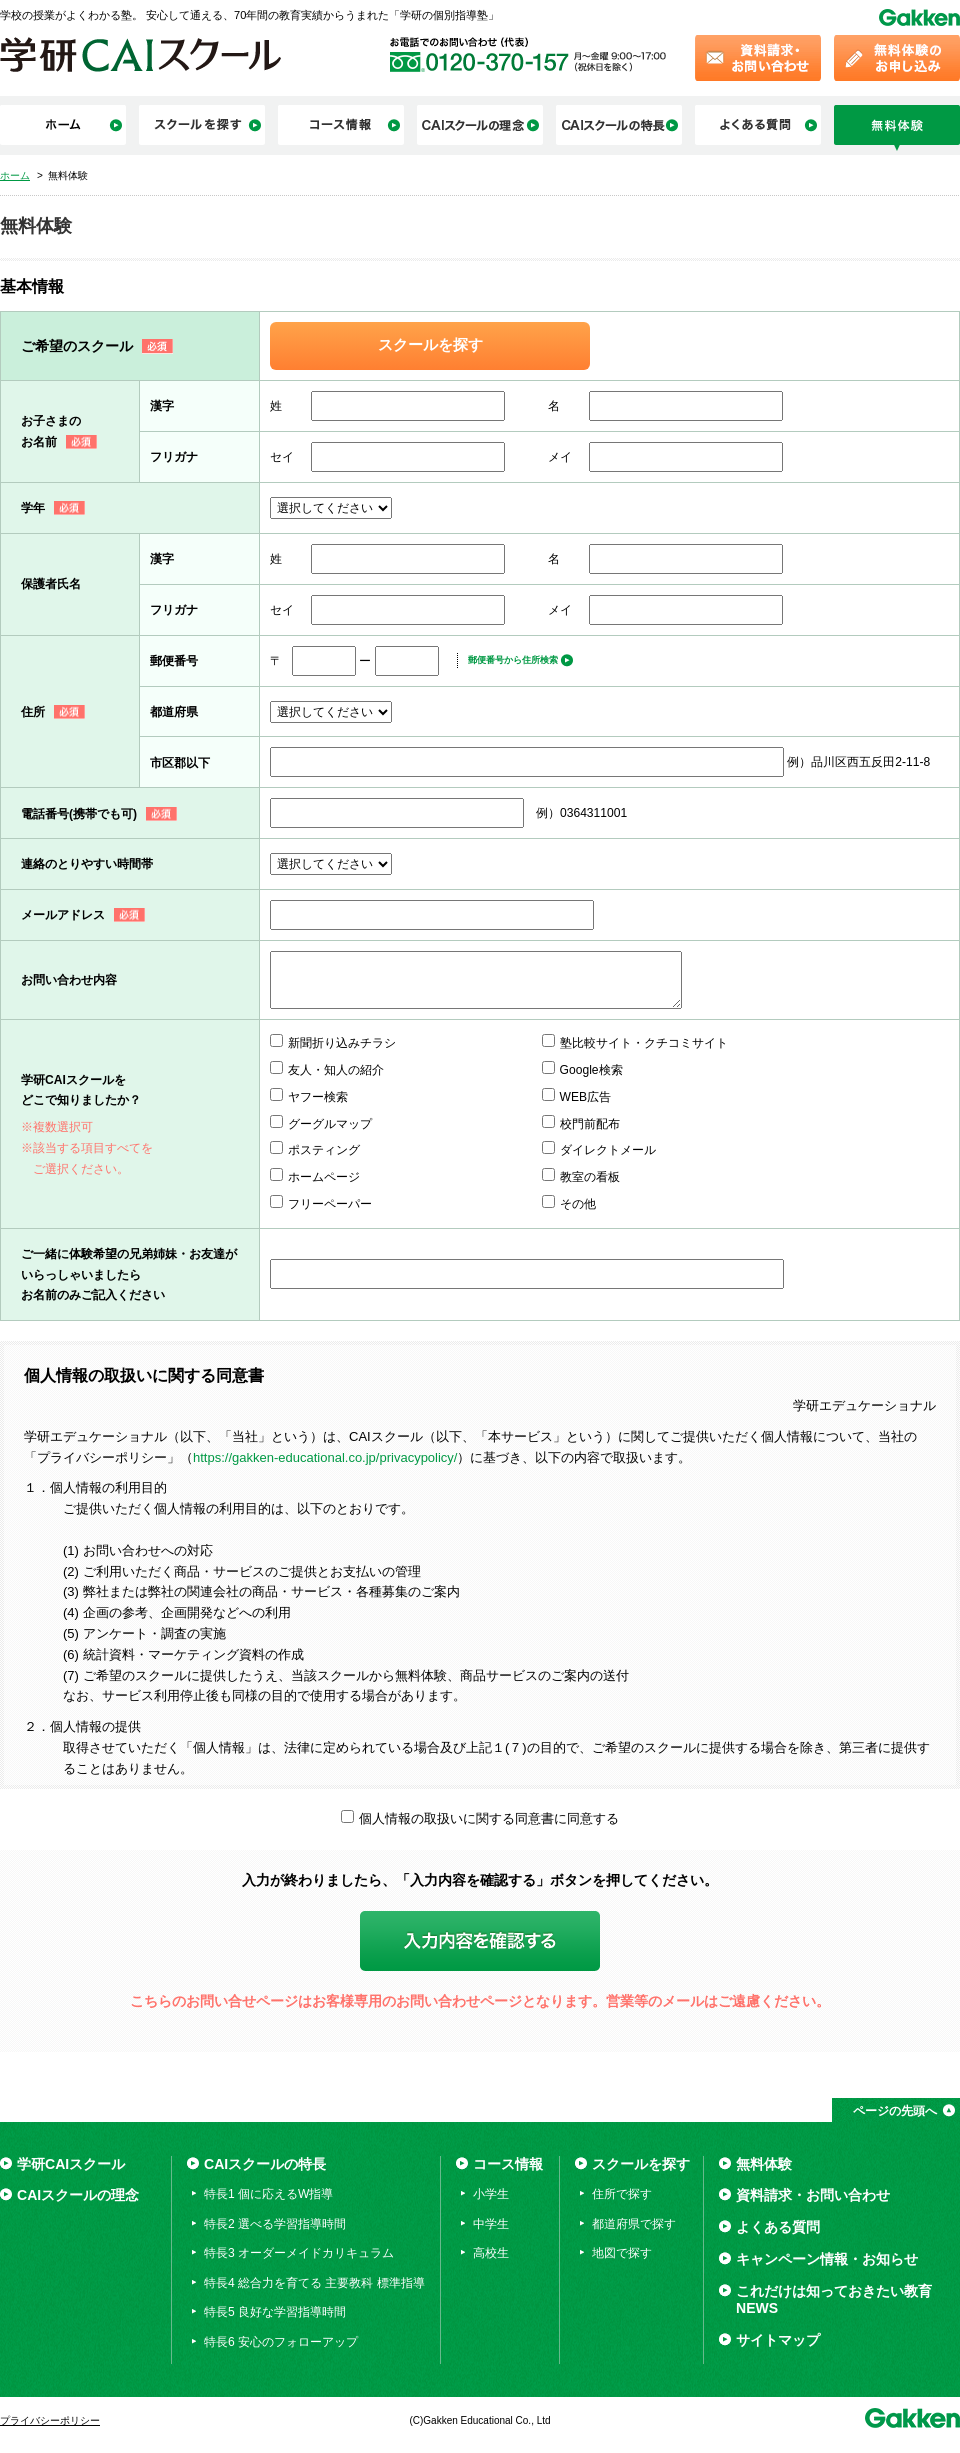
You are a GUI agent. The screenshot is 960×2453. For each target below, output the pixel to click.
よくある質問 (778, 2227)
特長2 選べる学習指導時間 (275, 2224)
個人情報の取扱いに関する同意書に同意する (489, 1818)
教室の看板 (590, 1177)
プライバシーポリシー (50, 2420)
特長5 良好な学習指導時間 (275, 2312)
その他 (578, 1204)
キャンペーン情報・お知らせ (827, 2259)
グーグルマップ (330, 1124)
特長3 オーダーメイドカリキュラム (299, 2253)
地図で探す (622, 2253)
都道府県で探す (634, 2224)
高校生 (491, 2253)
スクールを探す (430, 345)
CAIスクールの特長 (265, 2164)
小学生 (491, 2194)
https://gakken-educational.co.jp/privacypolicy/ (325, 1457)
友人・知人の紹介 (336, 1070)
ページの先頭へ (895, 2111)
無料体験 (764, 2164)
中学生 (491, 2224)
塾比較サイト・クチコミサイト (644, 1043)
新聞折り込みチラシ (342, 1043)
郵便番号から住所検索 (513, 660)
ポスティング (324, 1150)
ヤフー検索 (318, 1097)
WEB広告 (586, 1097)
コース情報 (508, 2164)
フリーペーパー (330, 1204)
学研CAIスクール (71, 2164)
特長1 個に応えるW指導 (268, 2194)
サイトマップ (778, 2340)
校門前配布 (590, 1124)
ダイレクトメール (608, 1150)
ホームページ (324, 1177)
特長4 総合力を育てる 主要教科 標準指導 (314, 2283)
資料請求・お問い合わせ (813, 2195)
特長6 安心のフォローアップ (281, 2342)
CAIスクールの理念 (78, 2195)
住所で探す (622, 2194)
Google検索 (591, 1070)
